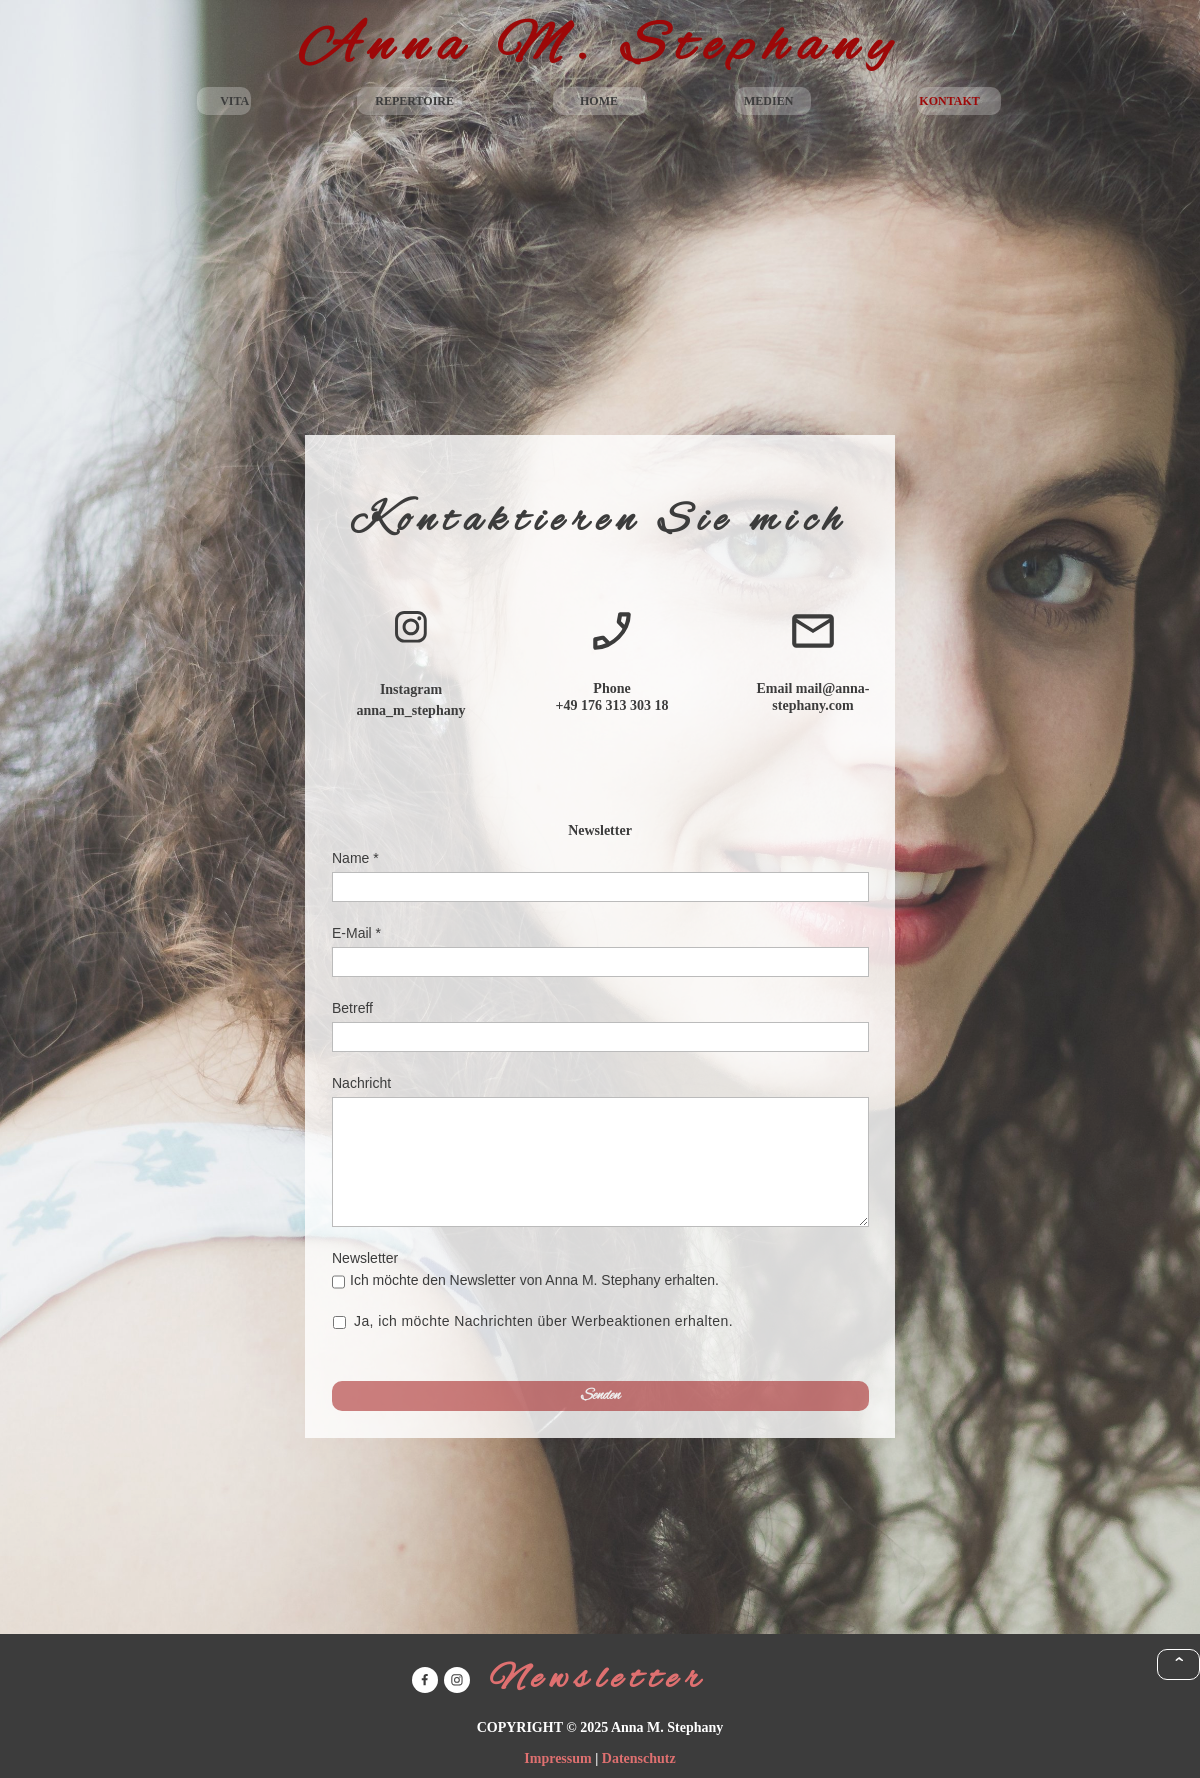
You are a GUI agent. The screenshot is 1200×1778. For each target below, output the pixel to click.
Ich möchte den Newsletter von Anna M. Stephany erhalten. (534, 1280)
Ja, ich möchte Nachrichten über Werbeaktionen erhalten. (544, 1321)
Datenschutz (639, 1758)
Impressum (557, 1758)
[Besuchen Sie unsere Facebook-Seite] (425, 1680)
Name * (355, 858)
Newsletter (365, 1258)
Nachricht (361, 1083)
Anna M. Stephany (600, 47)
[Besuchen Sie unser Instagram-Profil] (411, 627)
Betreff (352, 1008)
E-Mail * (356, 933)
